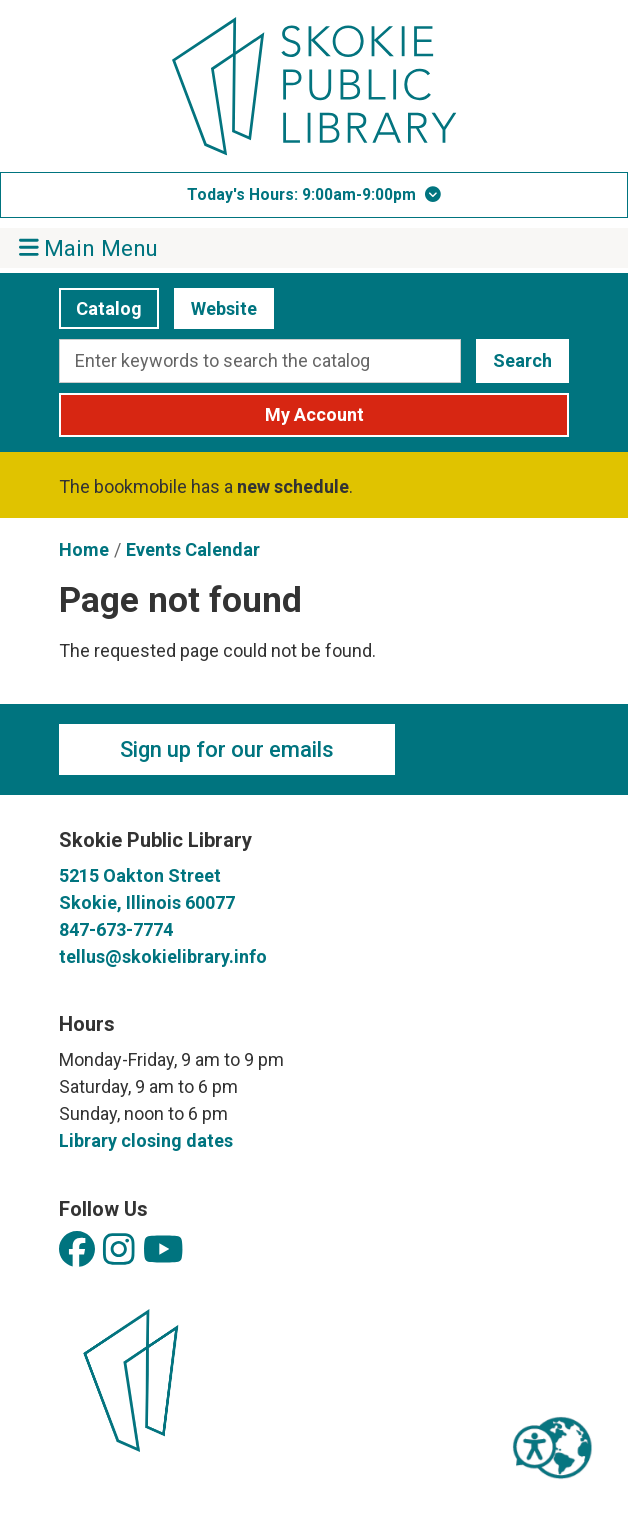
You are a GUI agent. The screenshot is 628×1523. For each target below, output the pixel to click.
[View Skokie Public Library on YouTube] (163, 1250)
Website (215, 308)
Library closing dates (146, 1140)
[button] (314, 195)
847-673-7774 (116, 929)
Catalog (100, 308)
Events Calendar (193, 549)
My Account (314, 414)
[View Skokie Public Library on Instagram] (119, 1250)
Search (522, 360)
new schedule (293, 486)
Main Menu (89, 247)
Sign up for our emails (227, 749)
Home (84, 549)
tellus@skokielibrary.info (163, 956)
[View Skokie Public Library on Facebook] (77, 1250)
